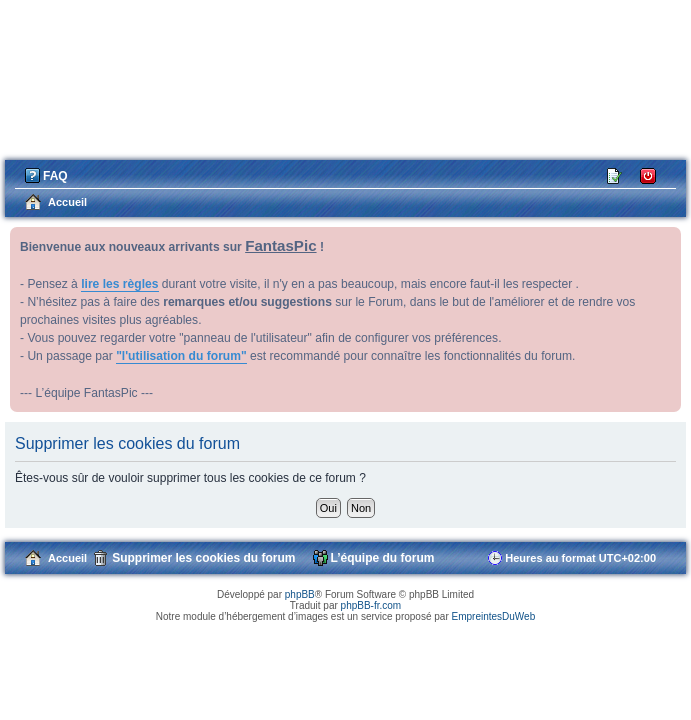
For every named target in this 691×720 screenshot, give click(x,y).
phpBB (300, 594)
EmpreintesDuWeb (493, 616)
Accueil (67, 558)
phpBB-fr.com (371, 605)
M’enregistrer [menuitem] (615, 174)
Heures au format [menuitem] (580, 558)
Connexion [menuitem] (648, 174)
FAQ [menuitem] (55, 176)
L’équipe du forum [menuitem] (383, 558)
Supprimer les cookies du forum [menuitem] (203, 558)
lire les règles (119, 284)
